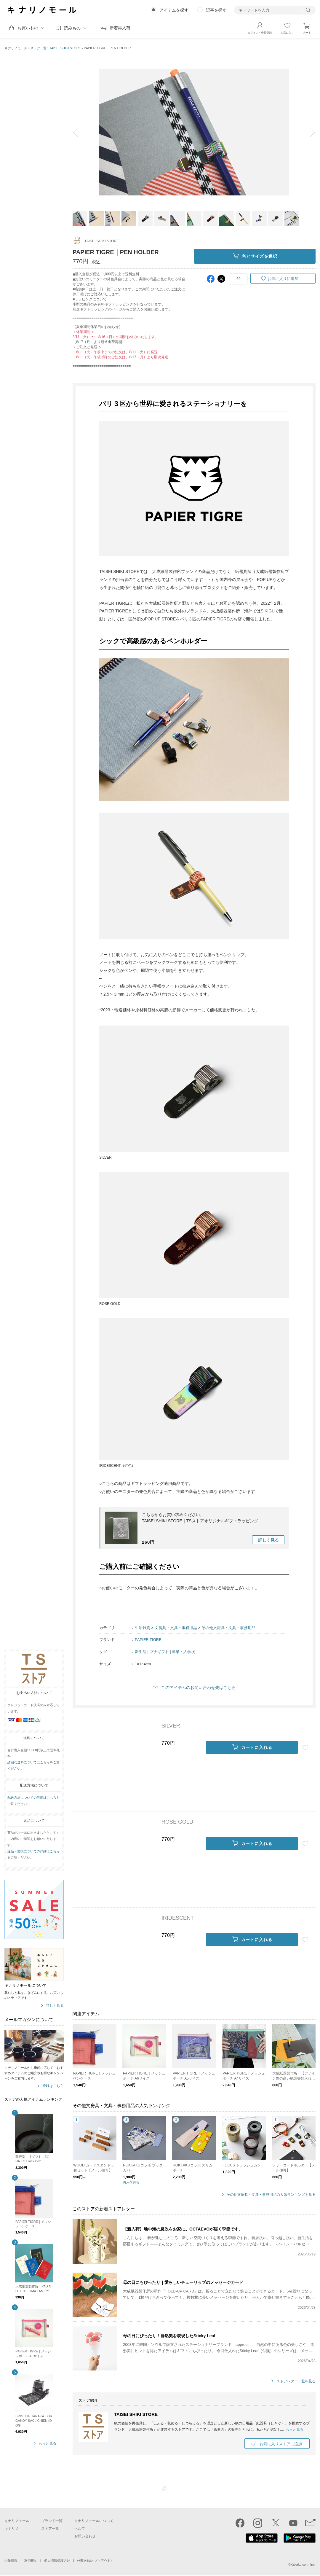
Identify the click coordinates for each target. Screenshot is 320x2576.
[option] (194, 132)
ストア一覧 (38, 48)
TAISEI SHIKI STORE (65, 48)
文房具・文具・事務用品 (176, 1627)
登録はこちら (53, 2086)
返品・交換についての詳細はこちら (33, 1851)
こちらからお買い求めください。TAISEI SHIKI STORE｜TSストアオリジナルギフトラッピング (200, 1517)
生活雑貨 (142, 1627)
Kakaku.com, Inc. (303, 2564)
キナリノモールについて (93, 2521)
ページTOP (164, 2488)
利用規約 (30, 2560)
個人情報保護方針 (57, 2560)
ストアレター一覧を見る (296, 2381)
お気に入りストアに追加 (281, 2444)
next (308, 132)
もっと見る (47, 2444)
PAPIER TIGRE (148, 1639)
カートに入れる (252, 1747)
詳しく (268, 1540)
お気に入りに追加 (283, 278)
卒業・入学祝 (183, 1652)
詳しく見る (55, 2005)
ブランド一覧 (52, 2521)
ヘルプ (79, 2528)
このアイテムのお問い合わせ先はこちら (198, 1687)
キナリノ (11, 2528)
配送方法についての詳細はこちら (31, 1797)
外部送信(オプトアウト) (94, 2560)
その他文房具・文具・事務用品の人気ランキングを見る (271, 2195)
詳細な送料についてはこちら (28, 1762)
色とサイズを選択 (254, 256)
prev (80, 132)
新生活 (140, 1652)
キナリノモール (15, 48)
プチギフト (159, 1652)
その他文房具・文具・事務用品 (228, 1627)
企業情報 (10, 2560)
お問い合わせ (85, 2536)
